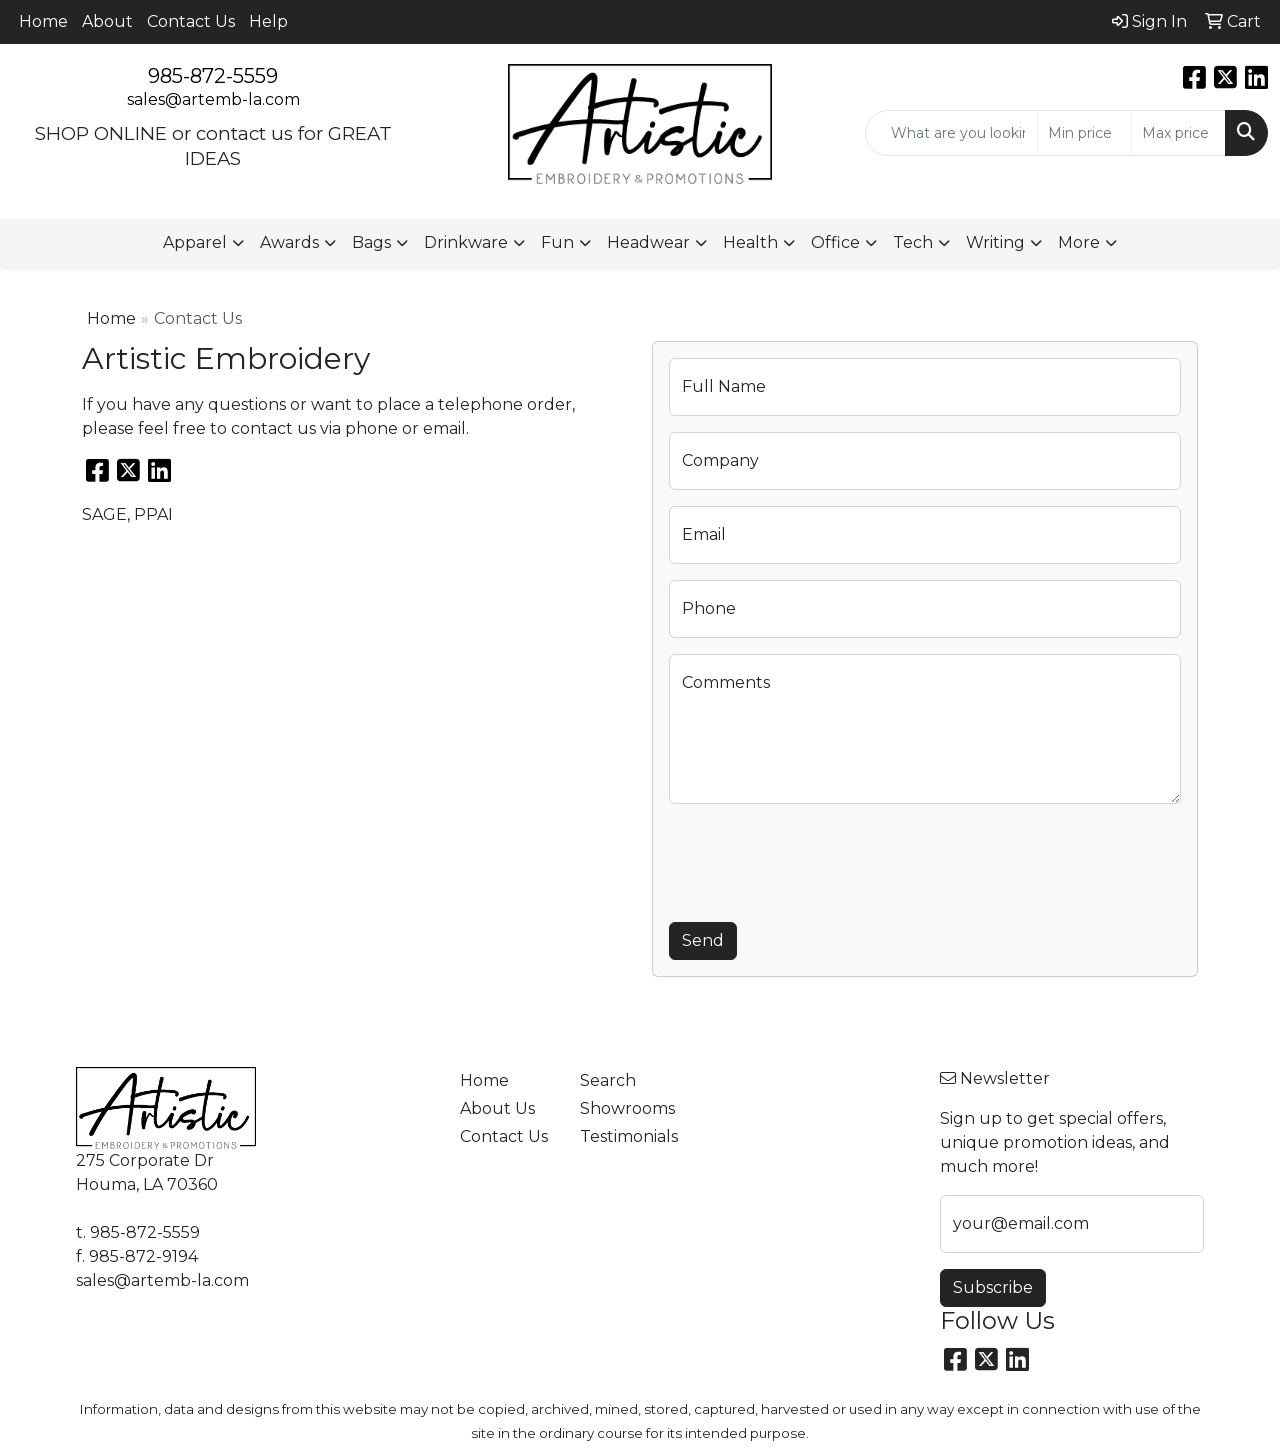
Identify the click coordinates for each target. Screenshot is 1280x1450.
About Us (497, 1108)
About (107, 21)
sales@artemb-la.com (213, 99)
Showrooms (627, 1108)
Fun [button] (557, 242)
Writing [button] (995, 242)
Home (43, 21)
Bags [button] (371, 242)
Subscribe (993, 1287)
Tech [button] (913, 242)
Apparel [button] (195, 242)
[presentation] (821, 859)
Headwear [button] (648, 242)
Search (608, 1080)
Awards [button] (289, 242)
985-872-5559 (213, 76)
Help (268, 21)
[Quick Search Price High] (1178, 133)
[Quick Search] (951, 133)
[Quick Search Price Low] (1084, 133)
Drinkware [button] (466, 242)
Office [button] (835, 242)
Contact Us (191, 21)
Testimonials (628, 1136)
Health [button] (750, 242)
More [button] (1079, 242)
